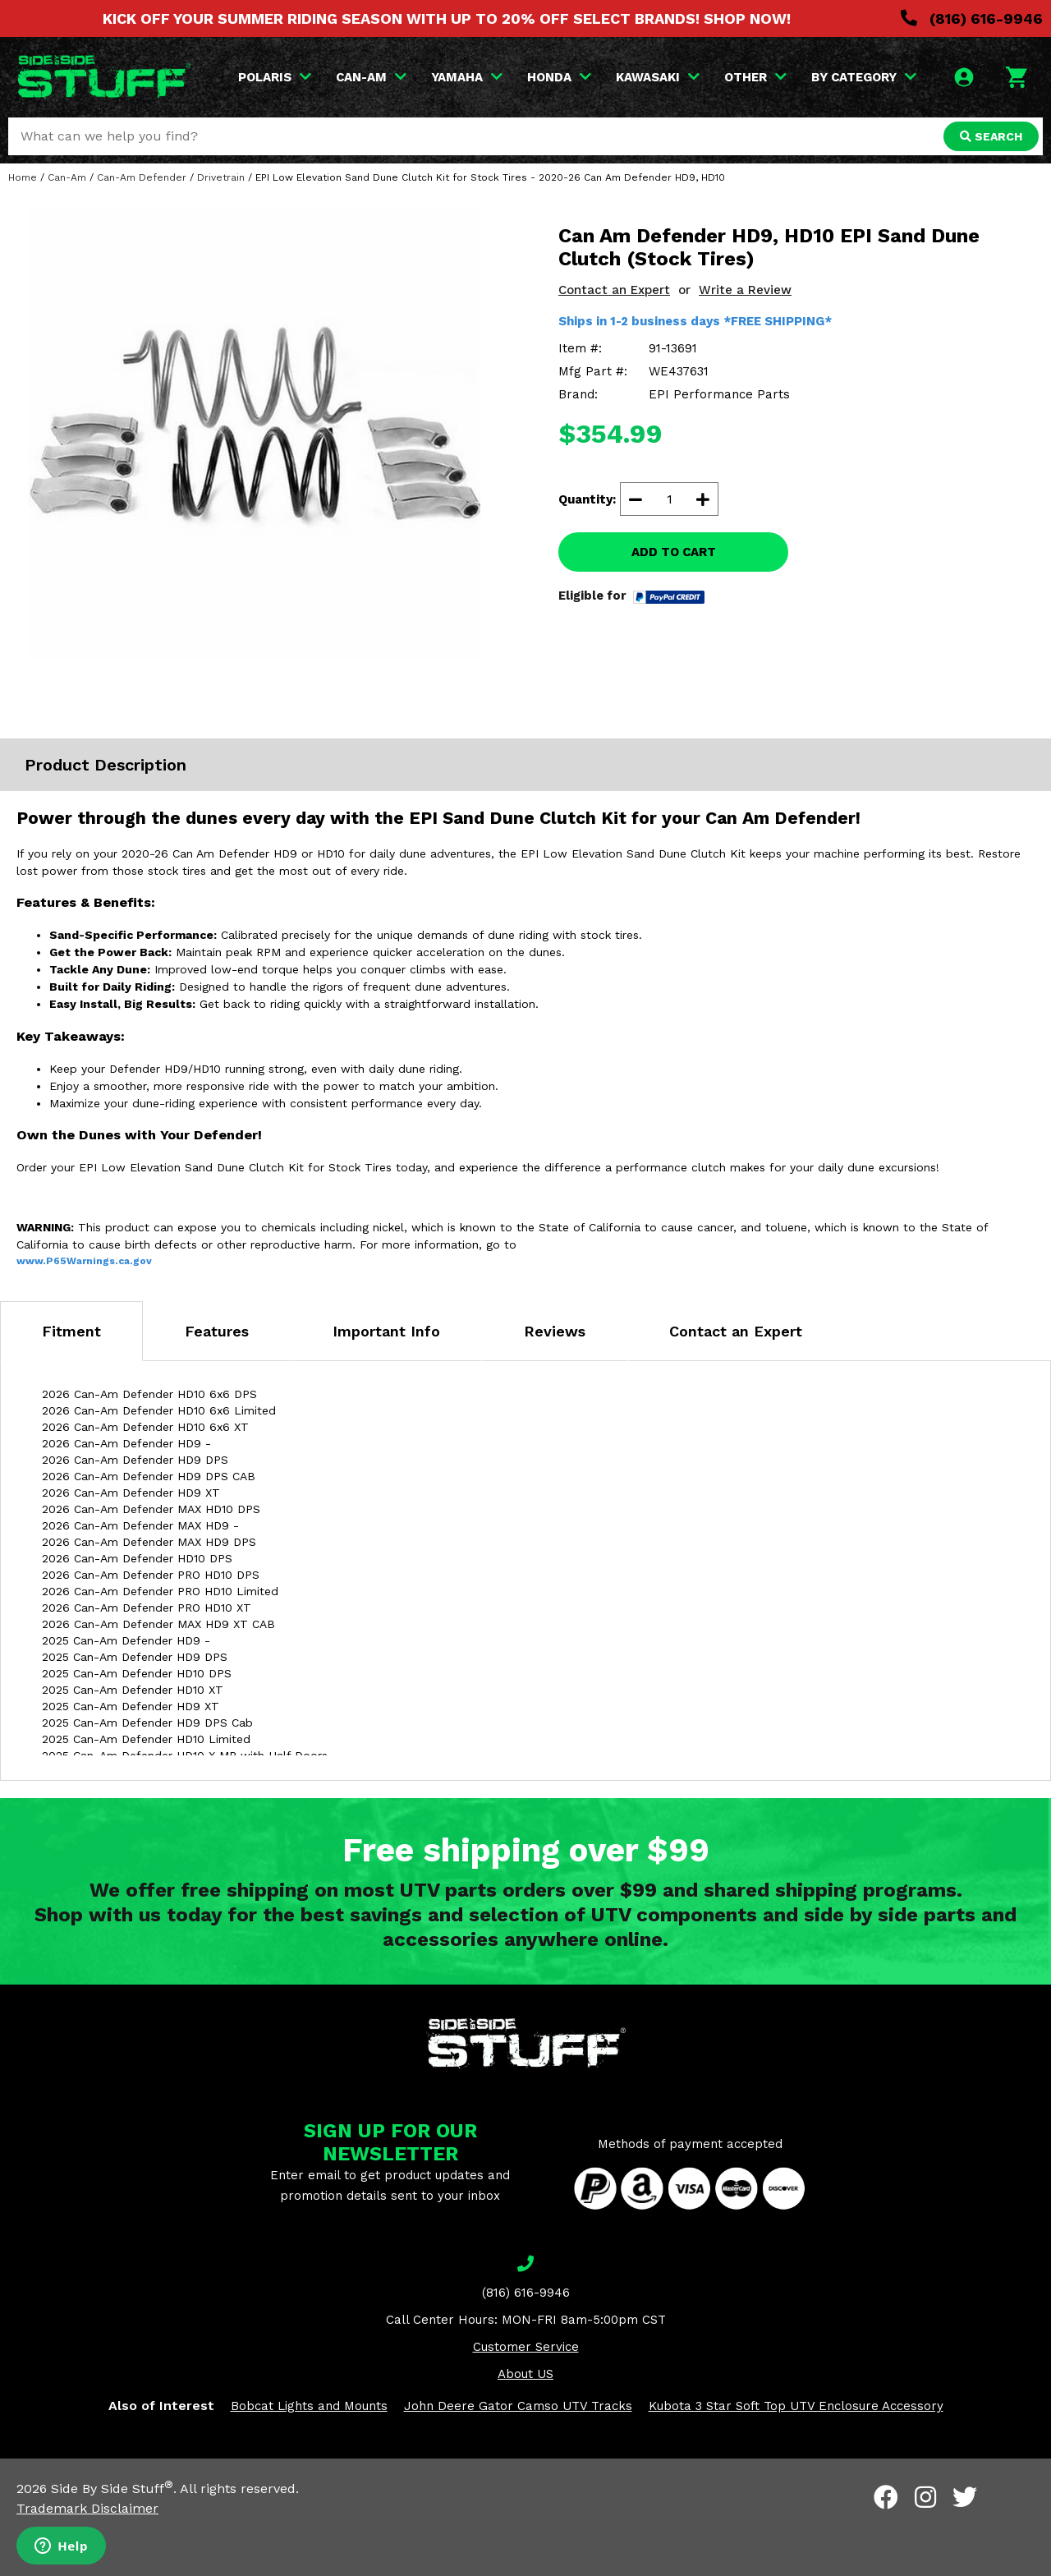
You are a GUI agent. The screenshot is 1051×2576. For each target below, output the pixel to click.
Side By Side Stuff (112, 2488)
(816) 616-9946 (972, 18)
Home (22, 177)
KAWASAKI (658, 77)
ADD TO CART (673, 552)
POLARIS (274, 77)
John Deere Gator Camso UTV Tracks (518, 2406)
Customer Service (526, 2346)
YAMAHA (467, 77)
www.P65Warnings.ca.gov (84, 1261)
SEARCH (991, 136)
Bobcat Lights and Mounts (309, 2406)
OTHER (755, 77)
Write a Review (745, 290)
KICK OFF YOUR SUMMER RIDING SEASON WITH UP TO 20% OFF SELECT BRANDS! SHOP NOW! (447, 18)
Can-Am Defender (141, 177)
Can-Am (67, 177)
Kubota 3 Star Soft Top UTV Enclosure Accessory (796, 2406)
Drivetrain (221, 177)
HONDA (559, 77)
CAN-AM (371, 77)
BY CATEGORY (863, 77)
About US (525, 2374)
